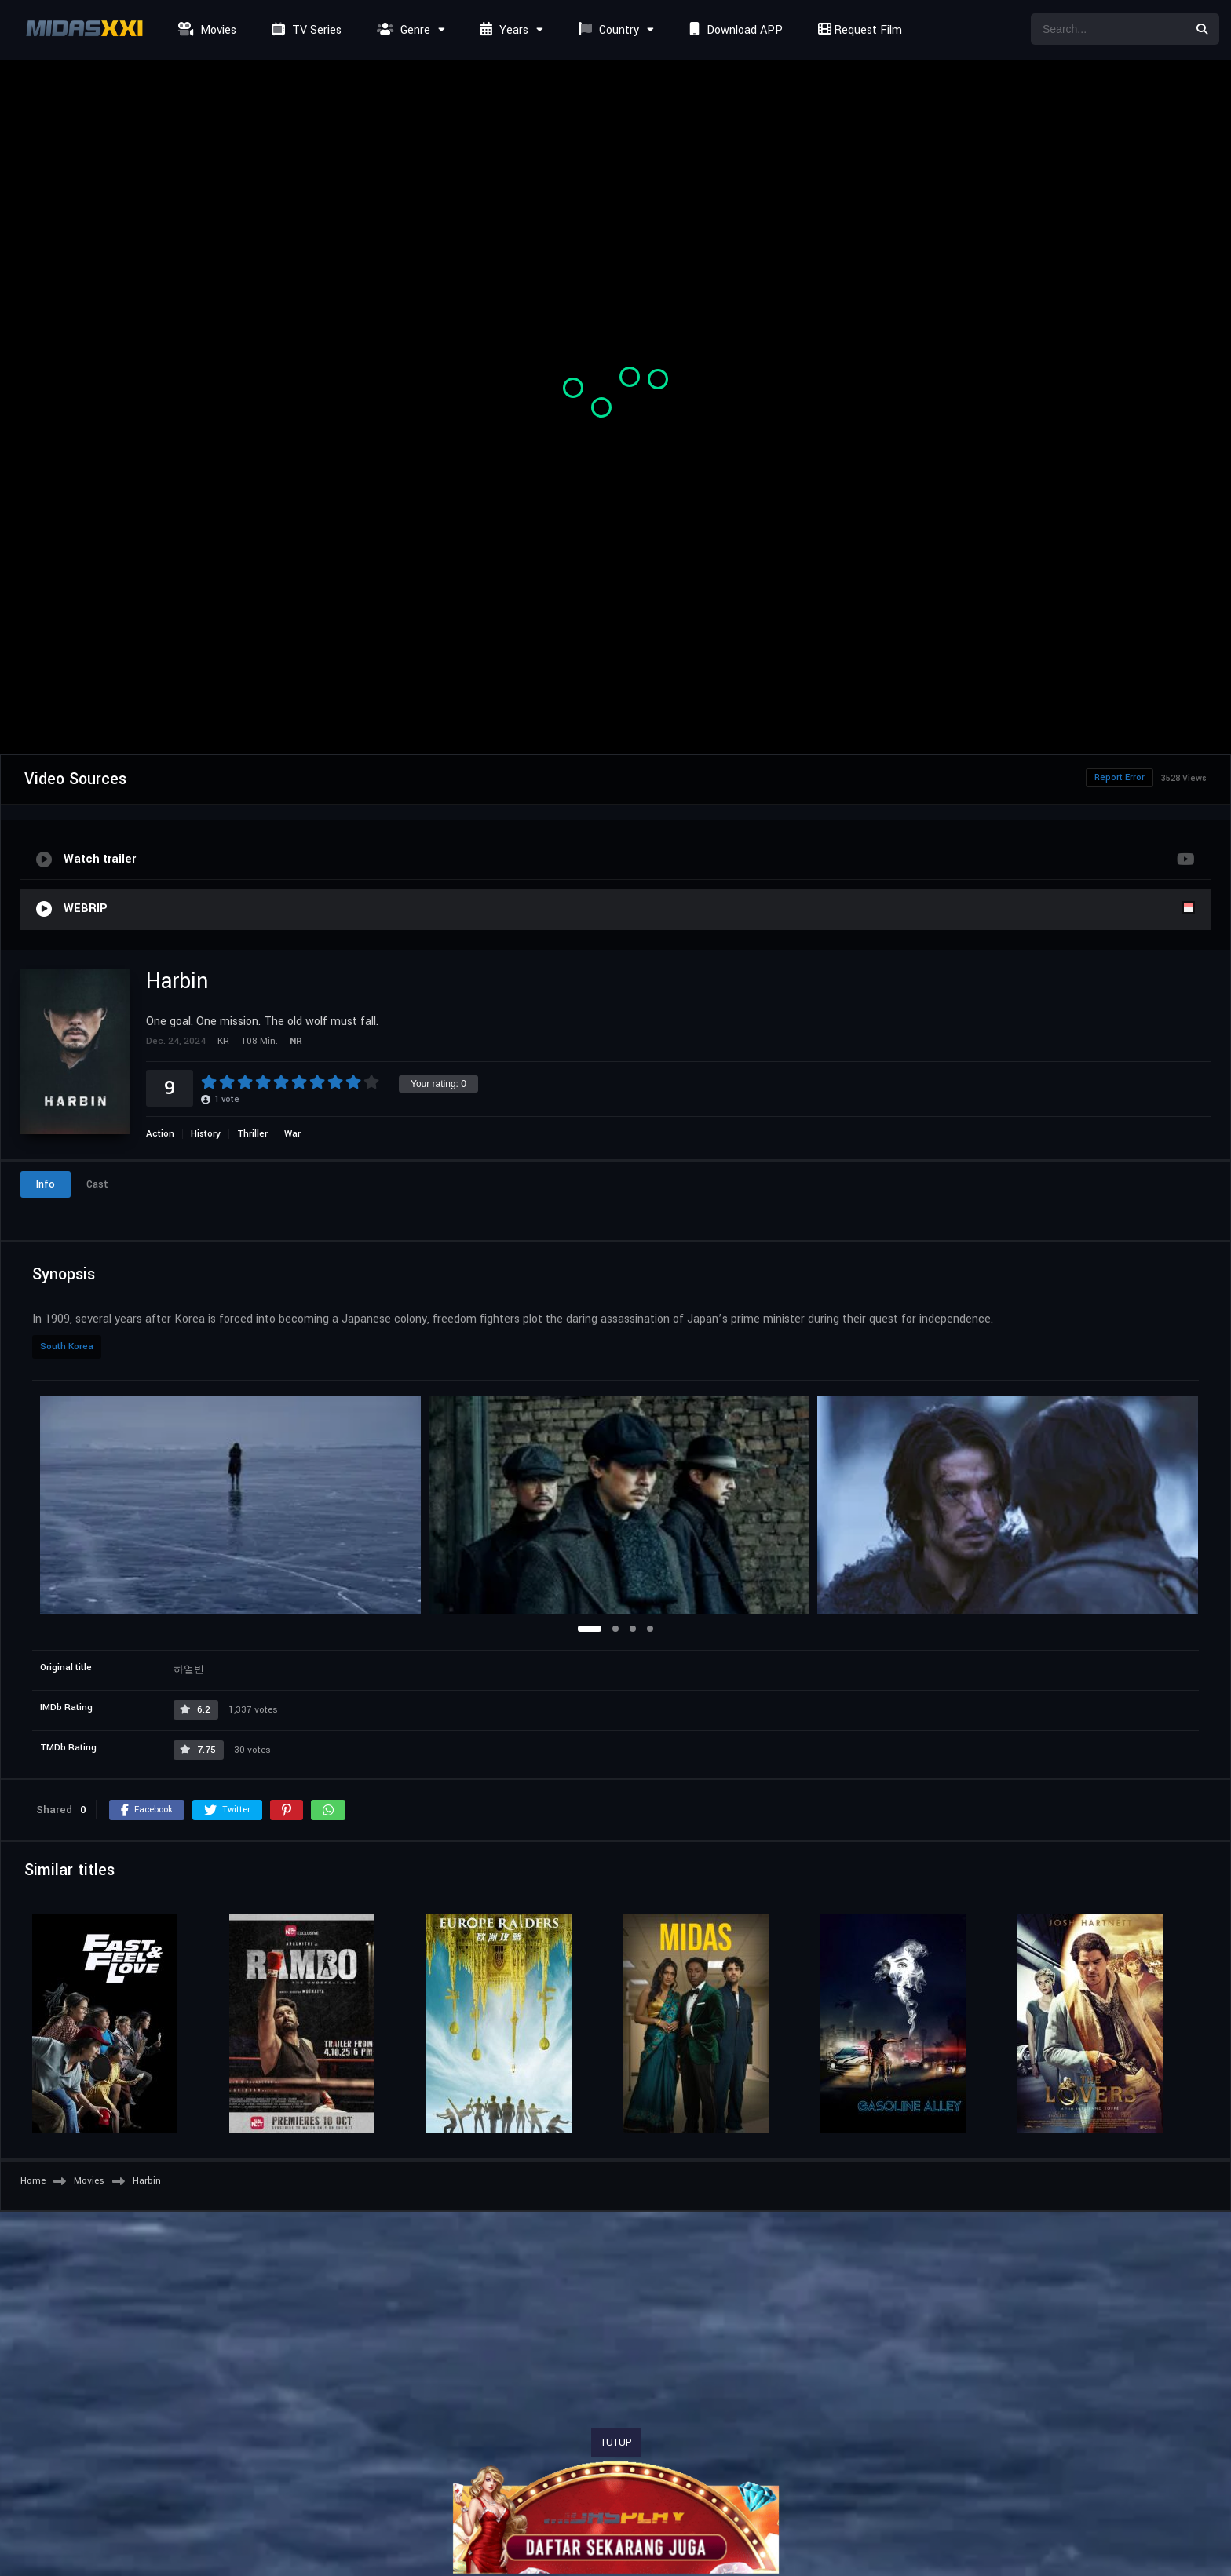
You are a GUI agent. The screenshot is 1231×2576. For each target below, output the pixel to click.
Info (45, 1184)
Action (160, 1134)
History (206, 1134)
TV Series (305, 30)
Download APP (734, 30)
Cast (97, 1184)
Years (502, 30)
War (292, 1134)
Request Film (858, 30)
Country (607, 30)
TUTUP (616, 2443)
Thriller (252, 1134)
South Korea (66, 1346)
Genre (401, 30)
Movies (205, 30)
